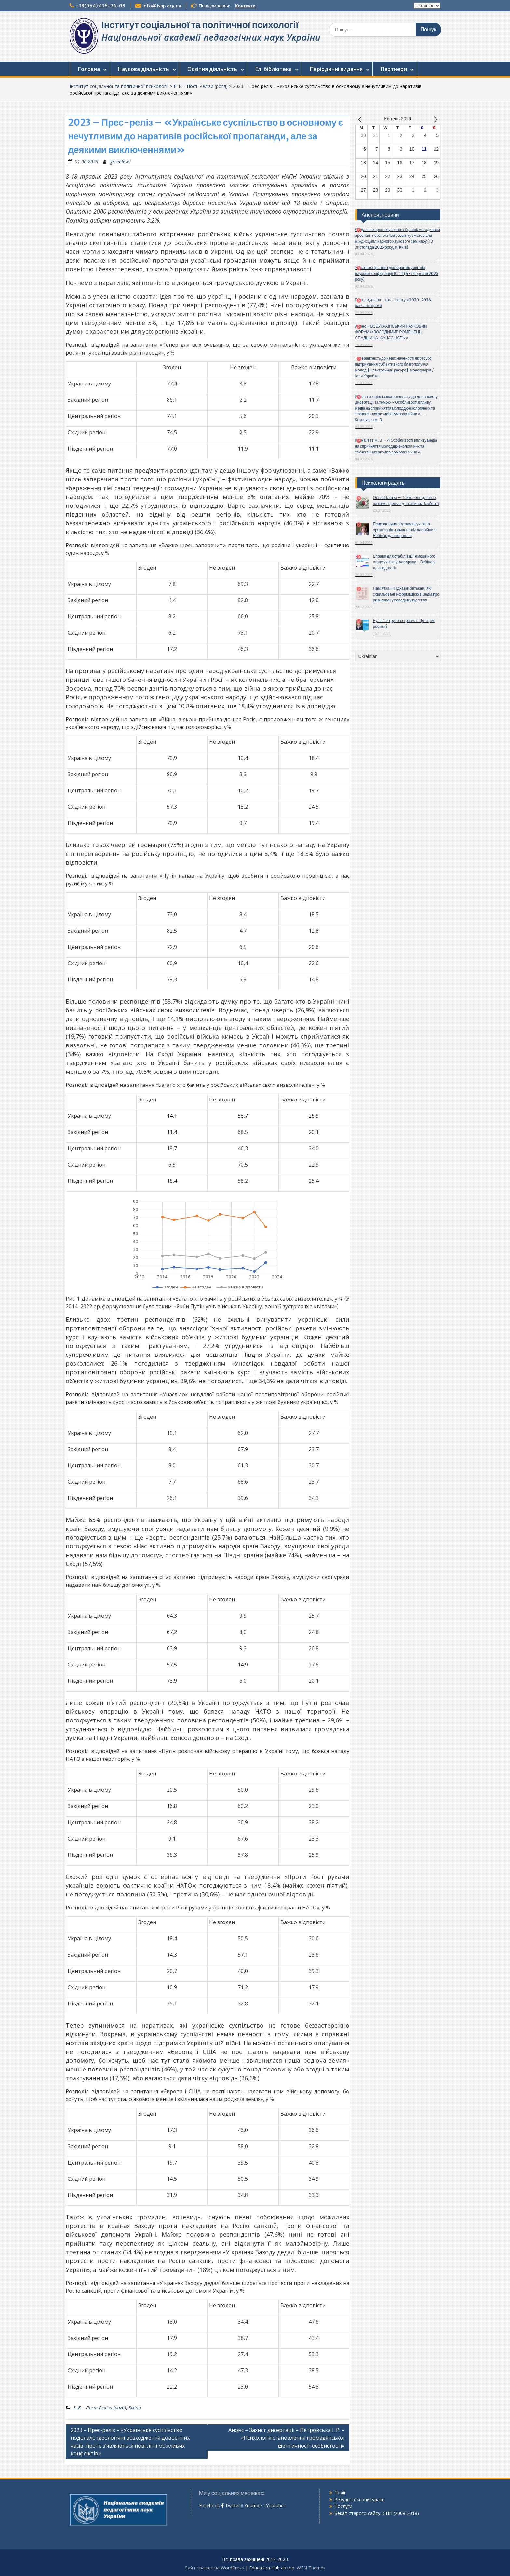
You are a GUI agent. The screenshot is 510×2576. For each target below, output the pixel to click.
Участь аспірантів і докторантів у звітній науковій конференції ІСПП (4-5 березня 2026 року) (396, 273)
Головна (89, 69)
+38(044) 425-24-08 (100, 6)
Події (339, 2492)
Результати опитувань (359, 2499)
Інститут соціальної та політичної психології (199, 25)
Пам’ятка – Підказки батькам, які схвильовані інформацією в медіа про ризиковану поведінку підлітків (406, 594)
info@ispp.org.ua (161, 6)
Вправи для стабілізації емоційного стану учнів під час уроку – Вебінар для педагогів (404, 562)
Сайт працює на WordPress (214, 2568)
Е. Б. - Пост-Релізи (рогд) (201, 86)
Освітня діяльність (212, 69)
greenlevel (120, 161)
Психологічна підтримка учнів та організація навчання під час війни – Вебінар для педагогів (405, 529)
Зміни (134, 2408)
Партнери (394, 69)
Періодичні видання (336, 69)
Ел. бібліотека (273, 69)
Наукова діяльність (143, 69)
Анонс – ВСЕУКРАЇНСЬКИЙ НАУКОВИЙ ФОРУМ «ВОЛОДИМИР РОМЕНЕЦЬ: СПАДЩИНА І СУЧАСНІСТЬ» (391, 332)
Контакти (245, 6)
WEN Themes (311, 2568)
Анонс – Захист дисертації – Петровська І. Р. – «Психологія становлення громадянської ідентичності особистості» (286, 2437)
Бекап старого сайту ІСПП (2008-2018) (376, 2513)
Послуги (343, 2506)
